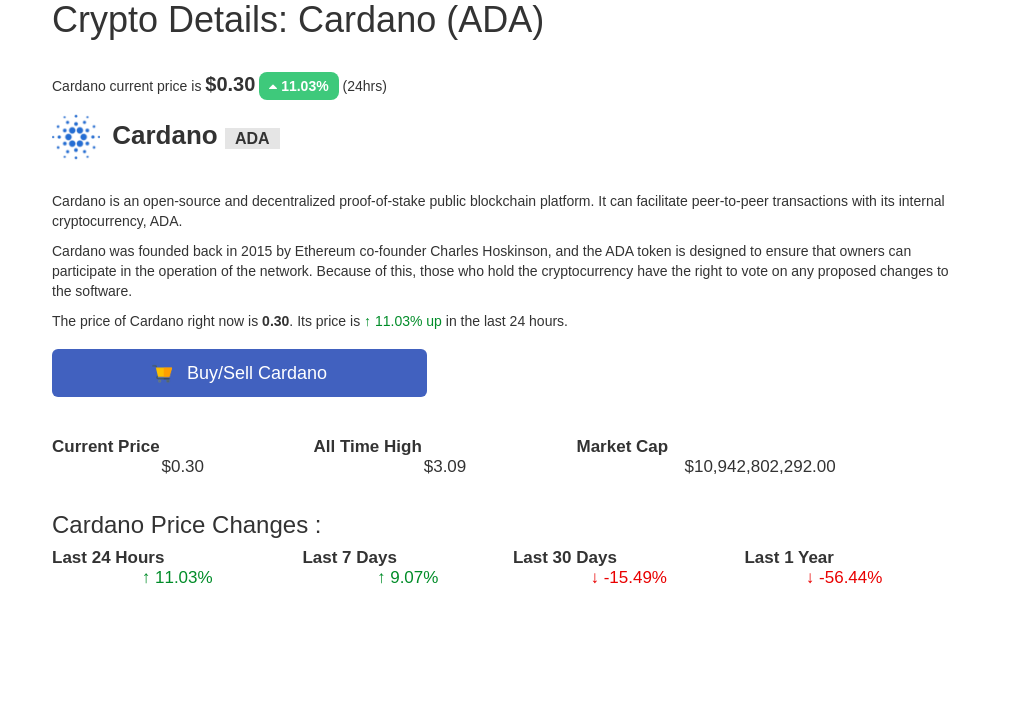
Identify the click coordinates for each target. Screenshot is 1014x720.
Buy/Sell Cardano (239, 373)
